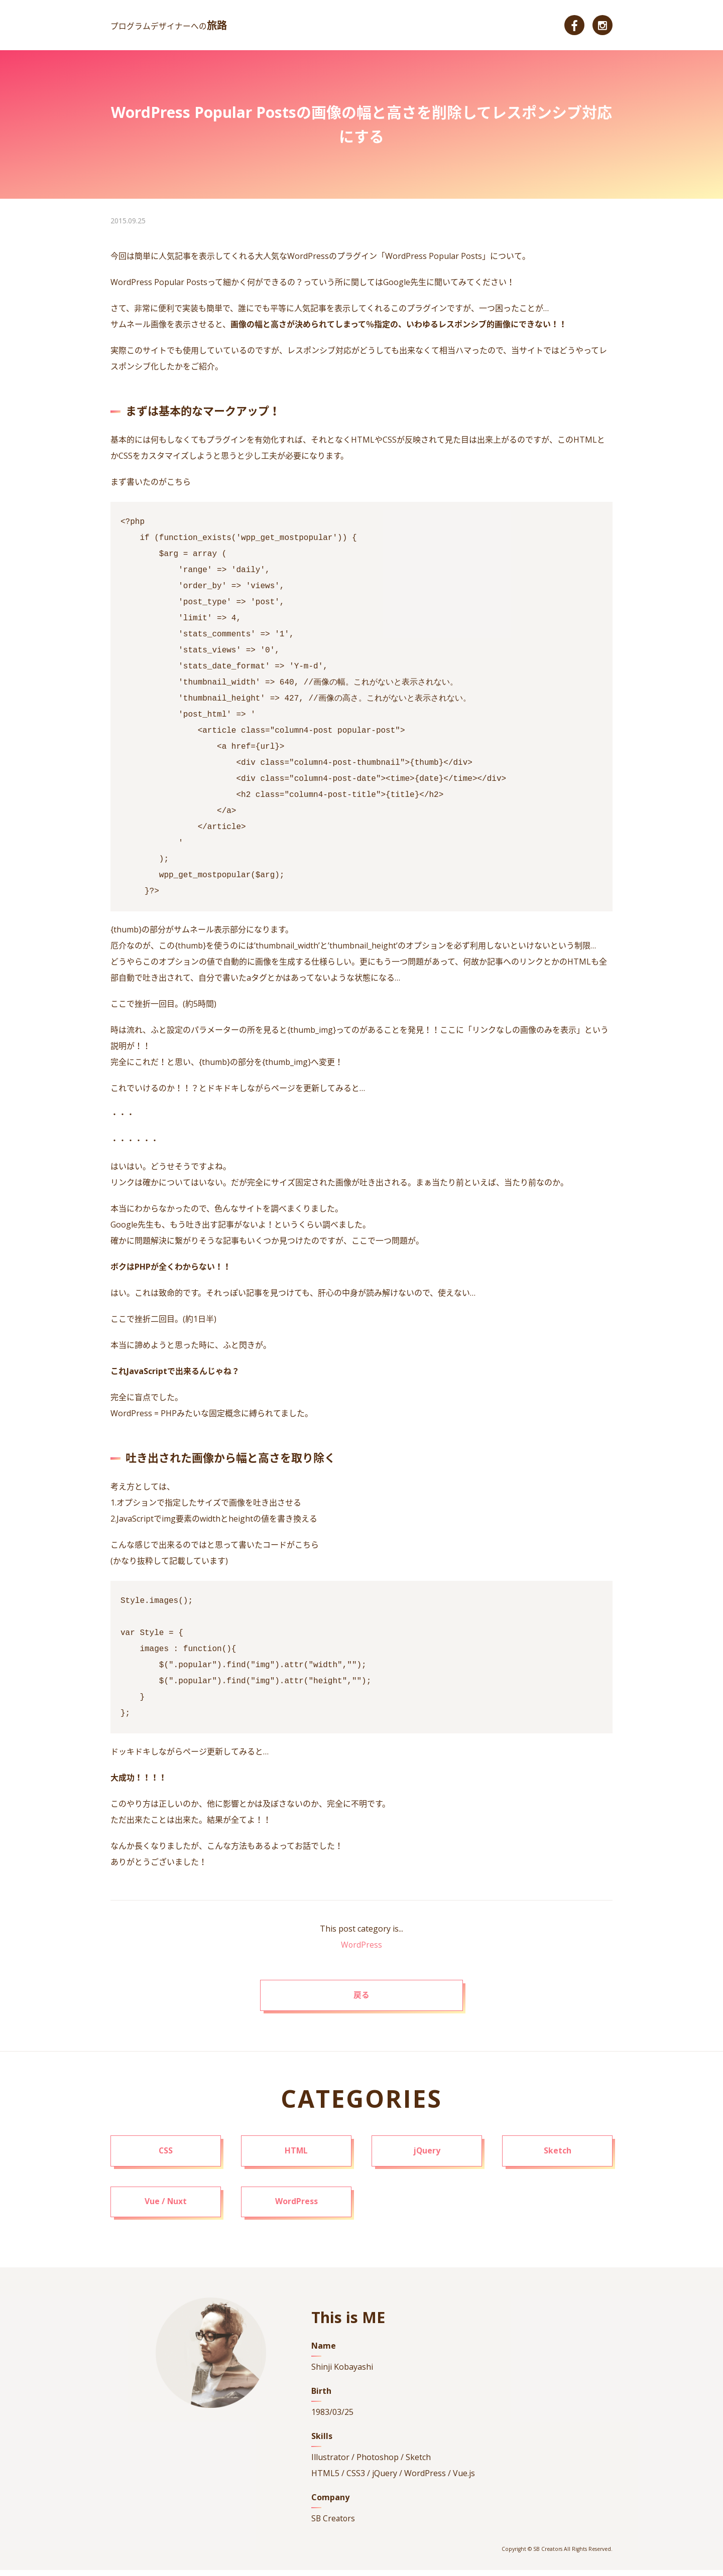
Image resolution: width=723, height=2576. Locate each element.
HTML (296, 2155)
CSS (166, 2155)
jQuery (427, 2155)
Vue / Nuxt (166, 2207)
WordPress (362, 1944)
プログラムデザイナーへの (169, 26)
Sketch (557, 2155)
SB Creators (333, 2524)
